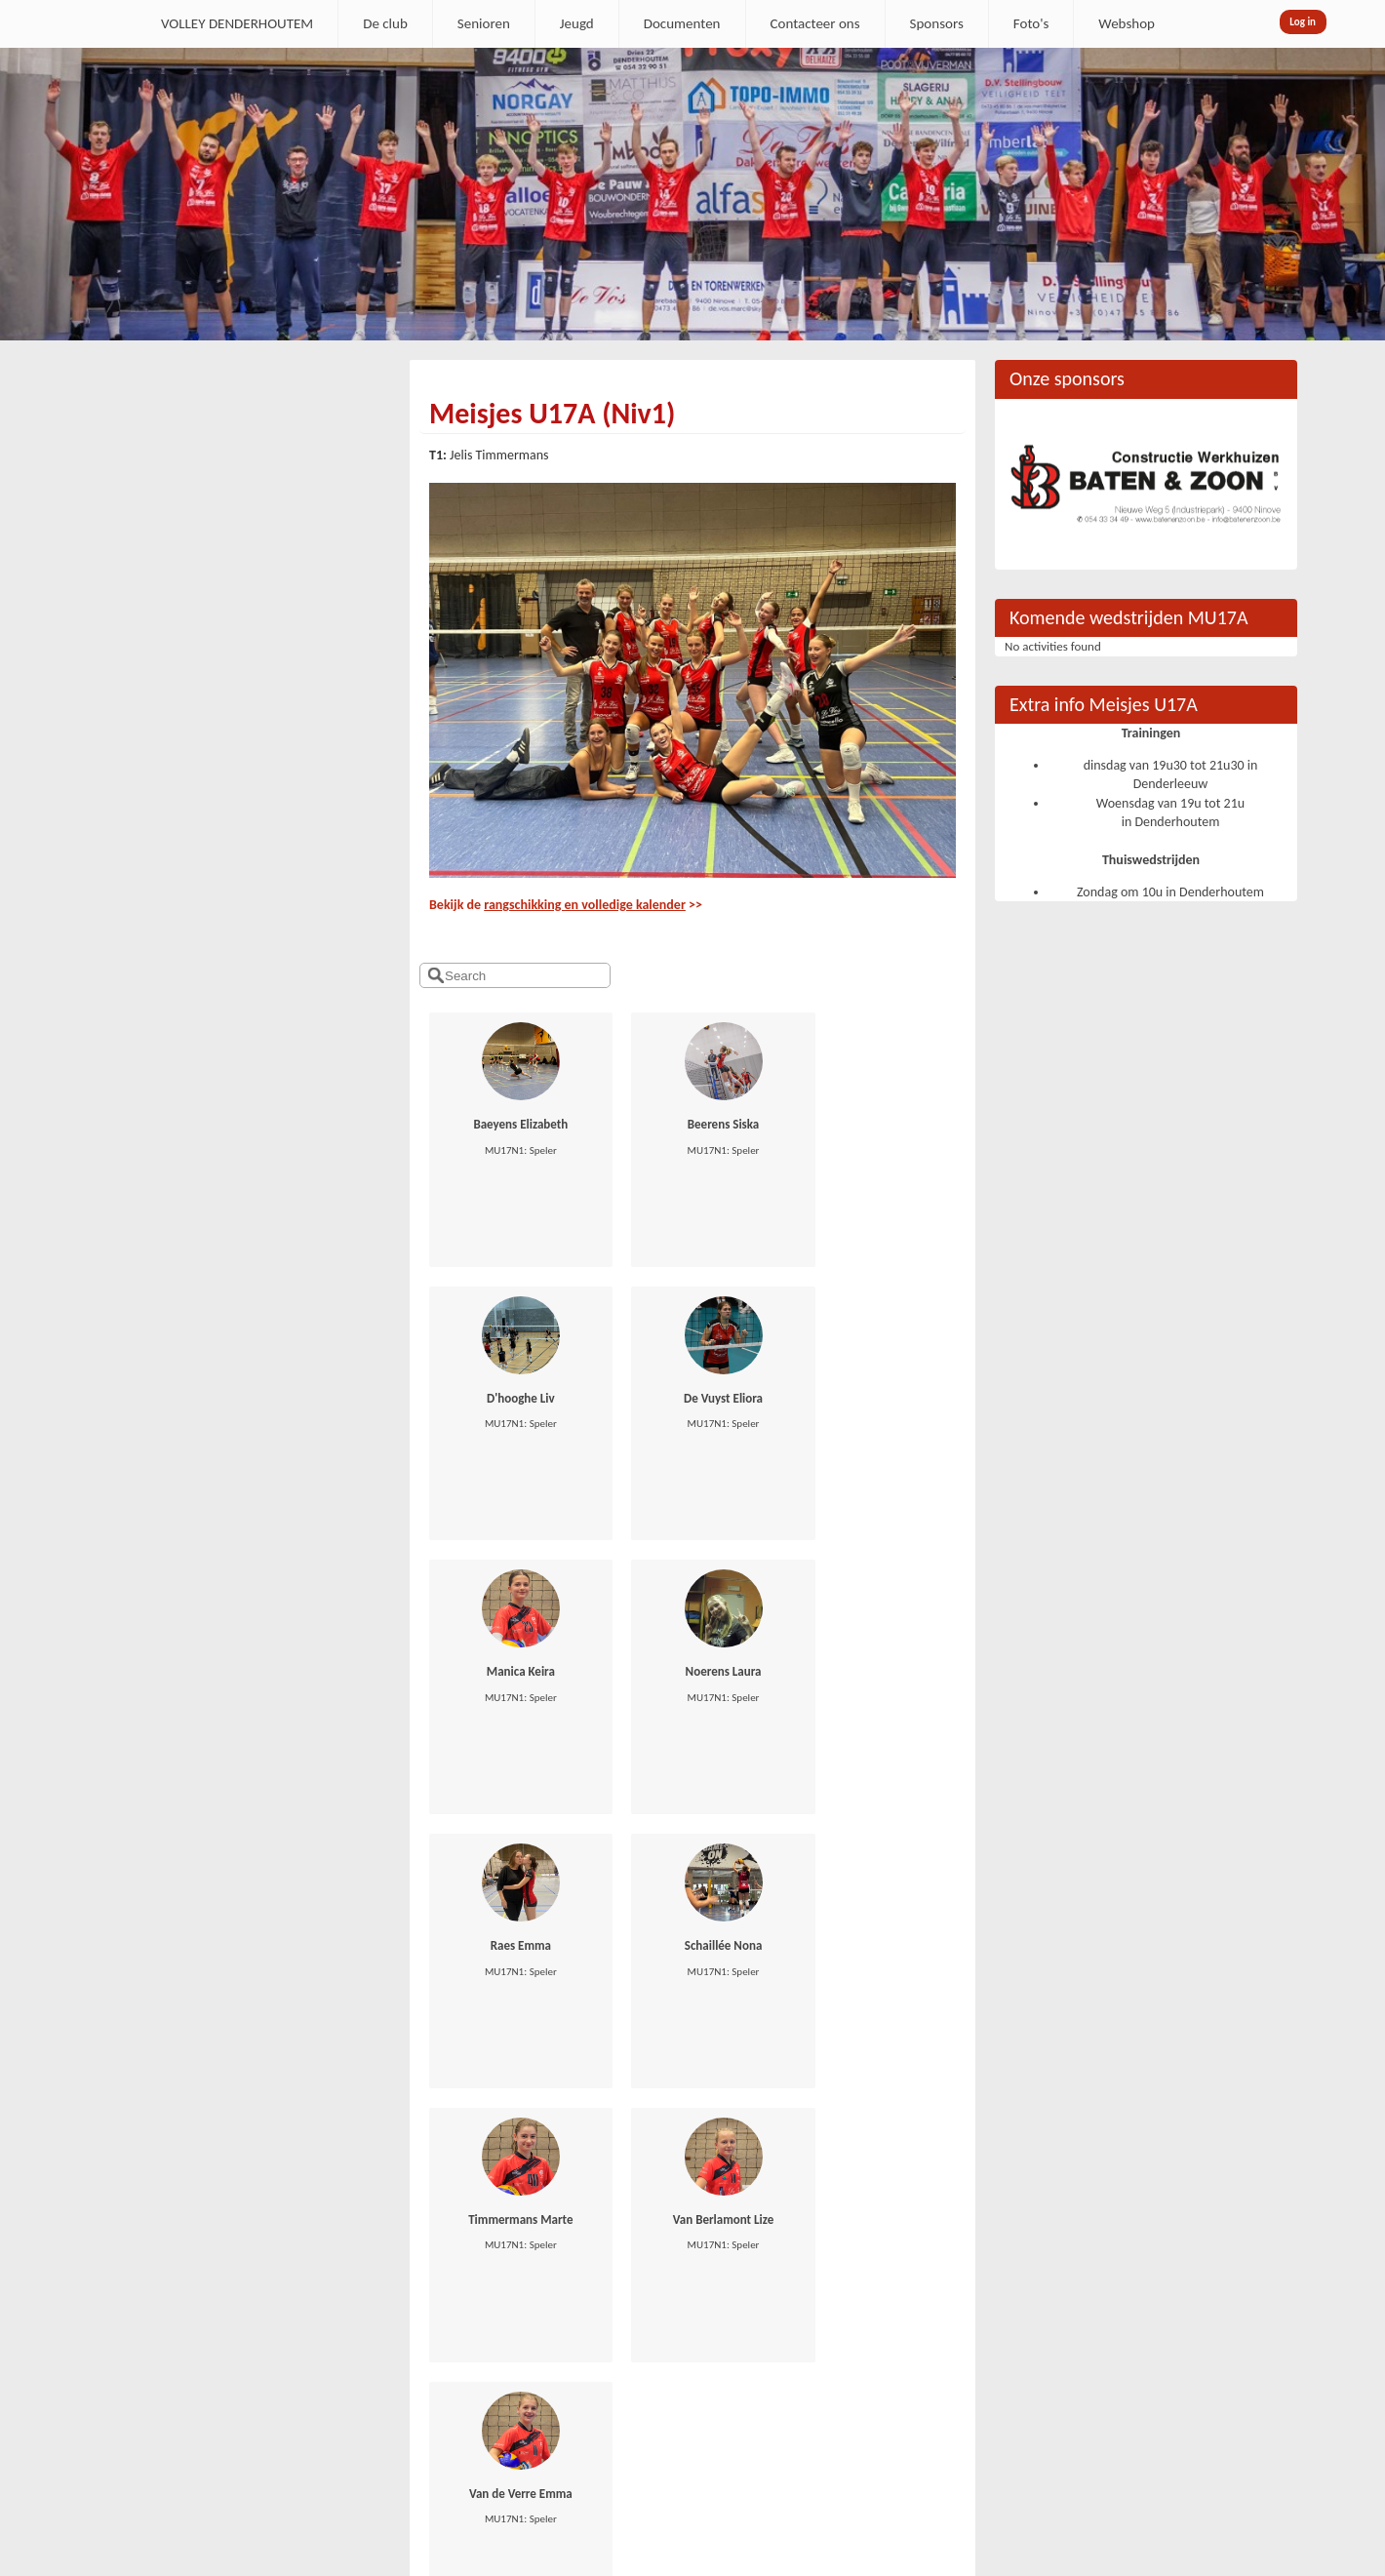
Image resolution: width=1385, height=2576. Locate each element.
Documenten (682, 23)
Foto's (1031, 23)
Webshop (1126, 23)
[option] (692, 194)
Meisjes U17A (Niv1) (552, 413)
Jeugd (577, 23)
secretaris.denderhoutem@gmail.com (222, 2320)
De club (385, 23)
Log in (1302, 22)
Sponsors (937, 23)
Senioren (483, 23)
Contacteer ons (815, 23)
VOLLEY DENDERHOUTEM (237, 23)
